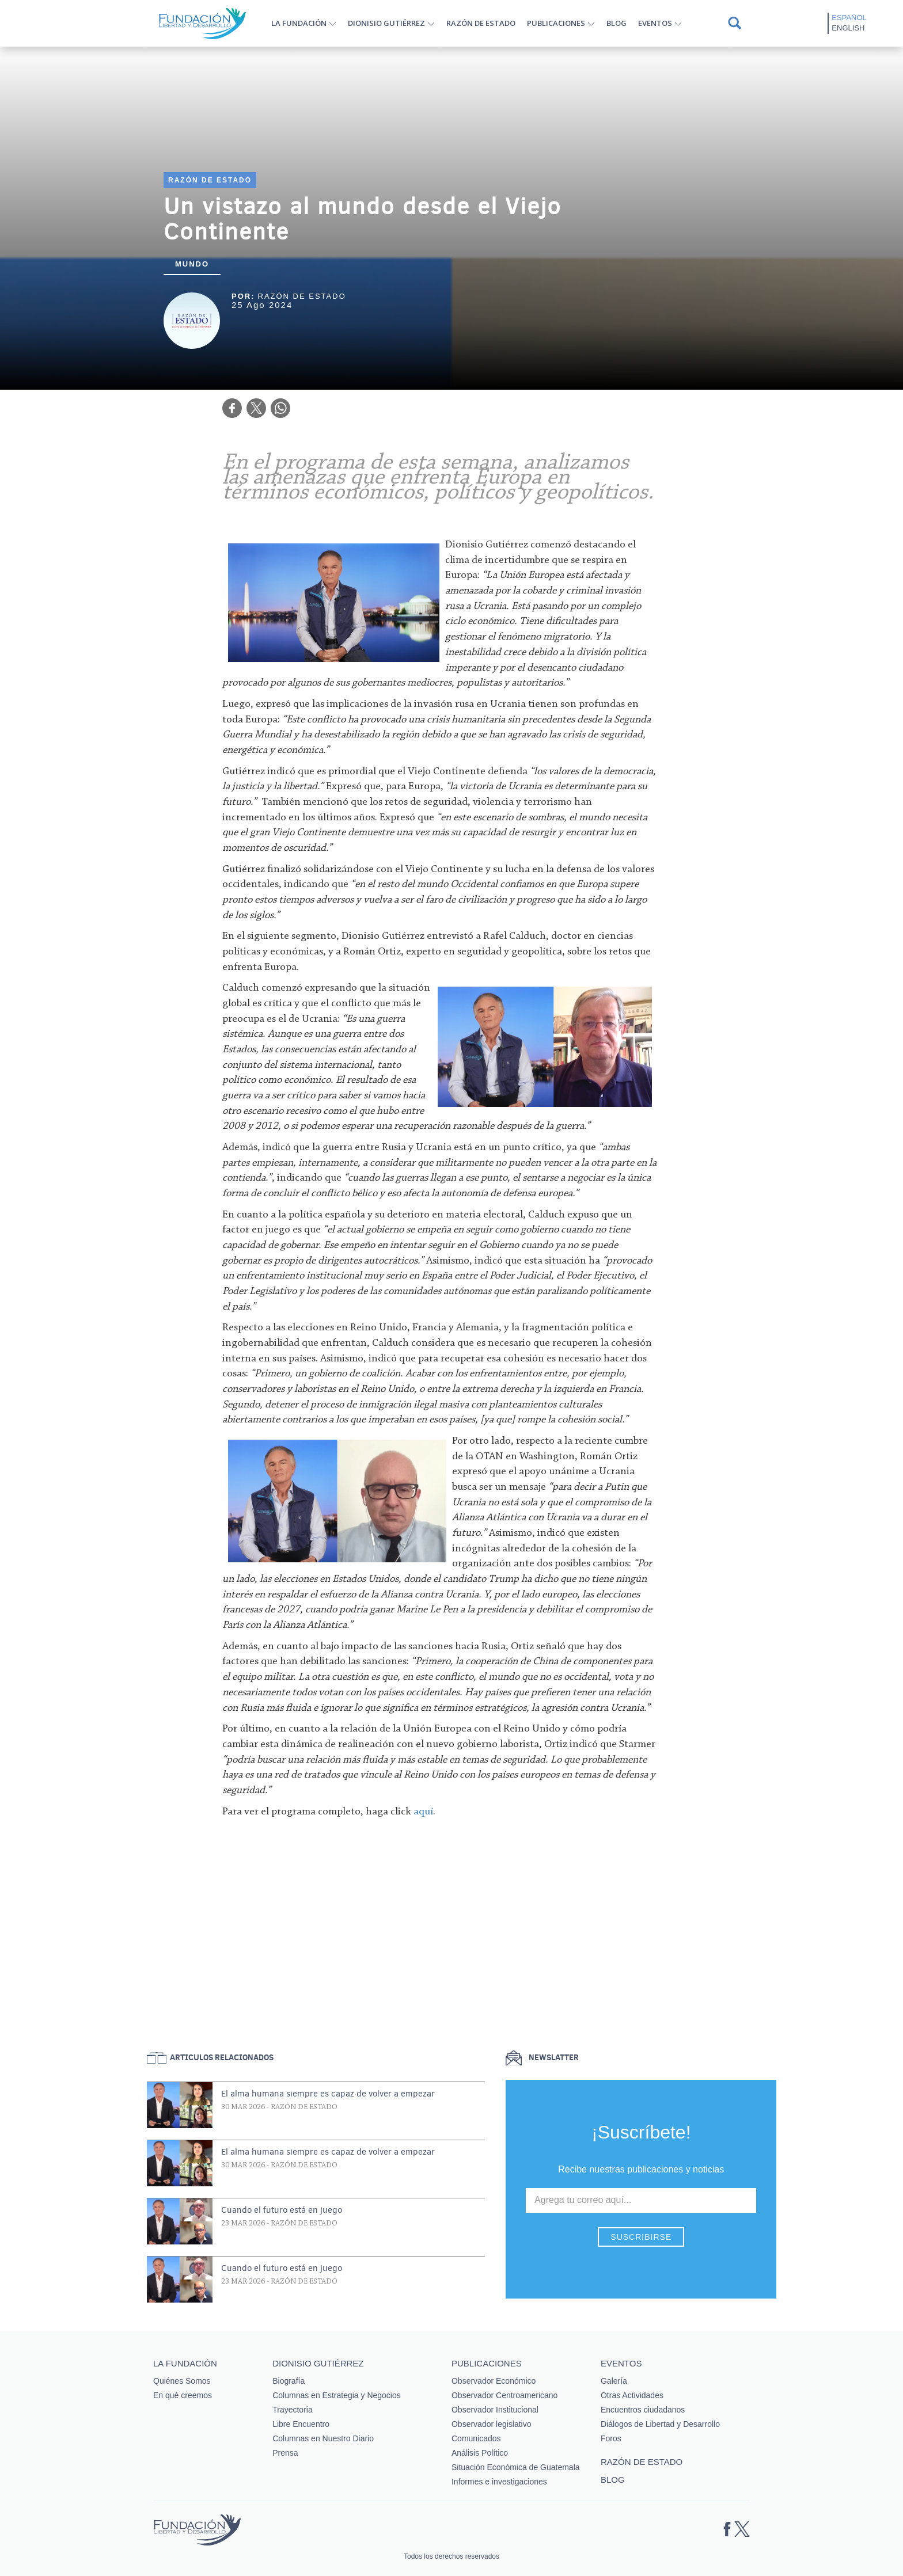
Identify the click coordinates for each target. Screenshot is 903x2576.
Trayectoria (292, 2409)
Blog (616, 23)
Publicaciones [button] (556, 23)
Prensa (285, 2452)
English (848, 28)
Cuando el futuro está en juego (281, 2210)
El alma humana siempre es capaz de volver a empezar (328, 2093)
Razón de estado (480, 23)
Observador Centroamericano (504, 2395)
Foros (611, 2438)
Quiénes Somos (182, 2380)
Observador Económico (493, 2380)
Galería (614, 2380)
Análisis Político (479, 2452)
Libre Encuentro (300, 2424)
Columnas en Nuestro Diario (323, 2438)
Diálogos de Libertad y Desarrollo (660, 2424)
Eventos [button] (655, 23)
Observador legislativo (491, 2424)
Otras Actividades (632, 2395)
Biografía (288, 2380)
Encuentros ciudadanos (643, 2409)
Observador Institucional (494, 2409)
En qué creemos (182, 2395)
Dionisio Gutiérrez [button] (386, 23)
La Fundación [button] (299, 23)
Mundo (192, 264)
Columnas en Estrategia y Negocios (336, 2395)
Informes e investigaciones (499, 2481)
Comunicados (476, 2438)
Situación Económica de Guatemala (515, 2467)
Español (849, 17)
